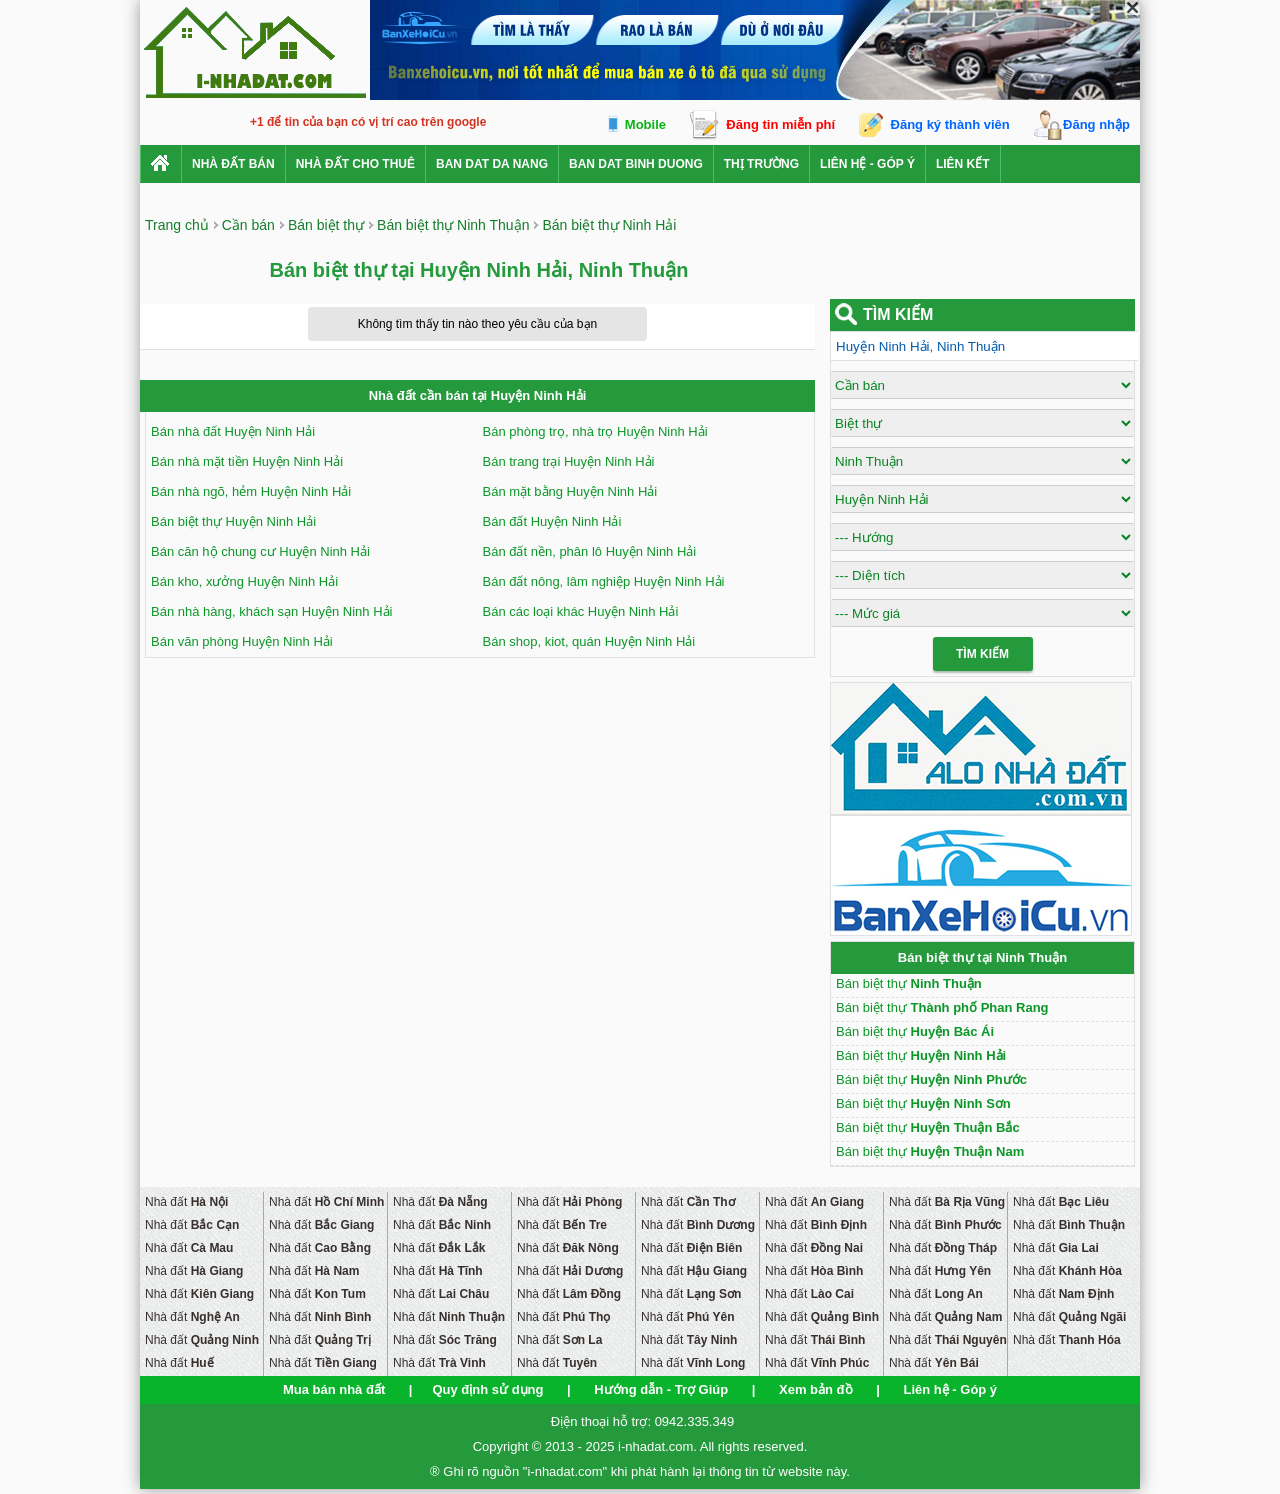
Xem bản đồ (816, 1389)
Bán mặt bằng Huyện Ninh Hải (570, 491)
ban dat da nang (492, 164)
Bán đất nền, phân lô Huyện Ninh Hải (590, 551)
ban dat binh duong (636, 164)
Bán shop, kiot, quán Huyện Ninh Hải (589, 641)
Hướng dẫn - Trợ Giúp (661, 1389)
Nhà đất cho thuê (355, 164)
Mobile (645, 124)
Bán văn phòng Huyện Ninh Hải (242, 641)
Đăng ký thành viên (950, 124)
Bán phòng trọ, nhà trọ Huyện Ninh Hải (595, 431)
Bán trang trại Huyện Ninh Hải (569, 461)
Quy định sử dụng (487, 1389)
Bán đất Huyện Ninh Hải (552, 521)
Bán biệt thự (909, 983)
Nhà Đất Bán (233, 164)
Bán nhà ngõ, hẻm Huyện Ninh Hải (251, 491)
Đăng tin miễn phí (780, 124)
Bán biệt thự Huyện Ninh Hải (233, 521)
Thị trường (761, 164)
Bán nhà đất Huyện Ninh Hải (233, 431)
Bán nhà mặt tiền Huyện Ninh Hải (247, 461)
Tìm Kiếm (982, 654)
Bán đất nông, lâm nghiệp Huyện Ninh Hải (604, 581)
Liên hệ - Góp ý (867, 164)
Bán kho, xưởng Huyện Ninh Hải (244, 581)
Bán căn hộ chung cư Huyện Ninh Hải (260, 551)
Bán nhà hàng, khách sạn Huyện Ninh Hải (271, 611)
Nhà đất (186, 1202)
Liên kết (963, 164)
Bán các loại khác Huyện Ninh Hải (581, 611)
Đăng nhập (1096, 124)
